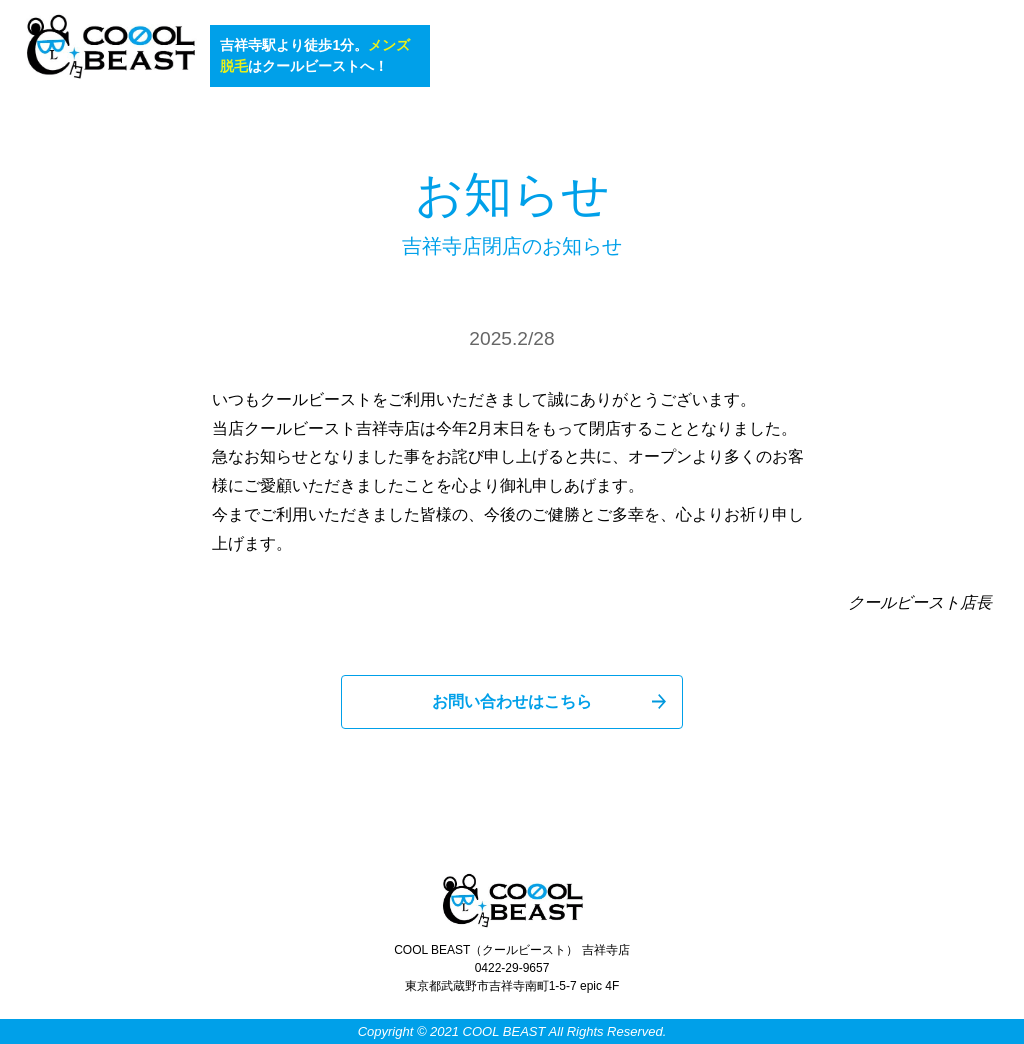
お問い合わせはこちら (512, 701)
